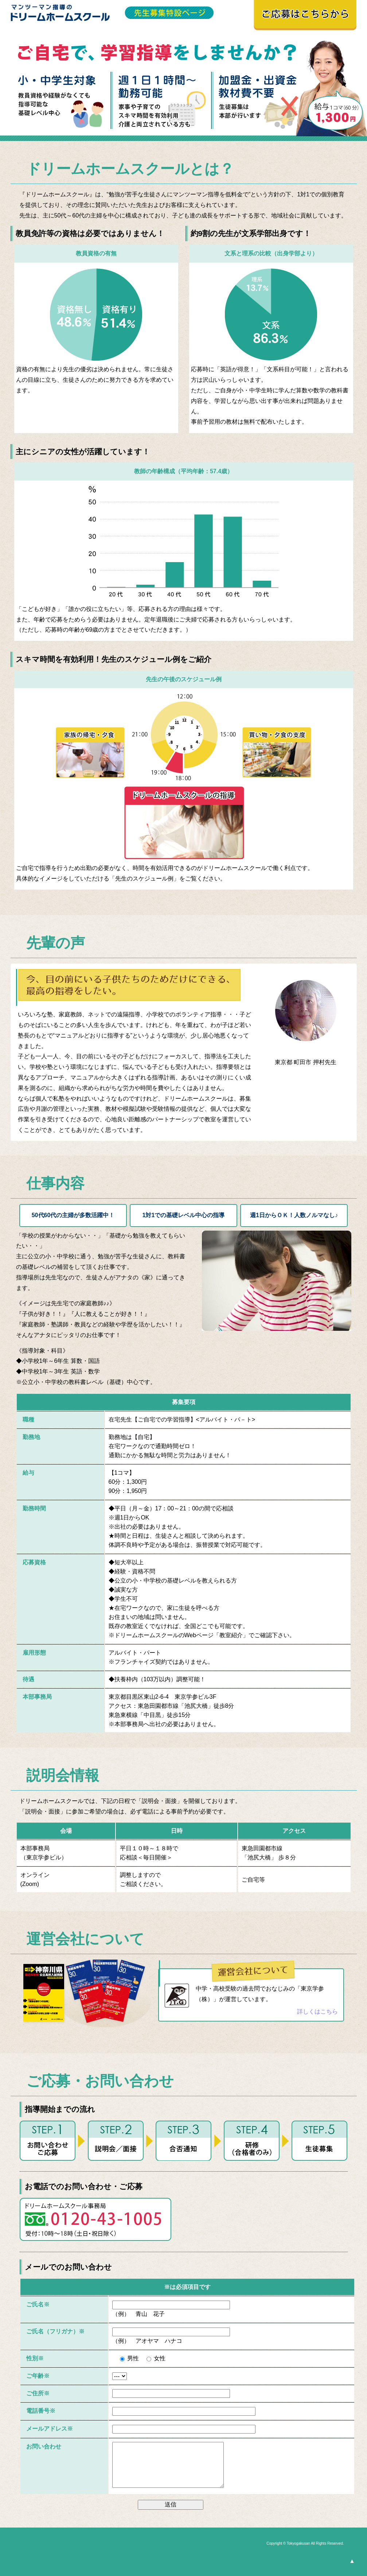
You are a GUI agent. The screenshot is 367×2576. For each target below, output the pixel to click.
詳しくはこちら (317, 2011)
